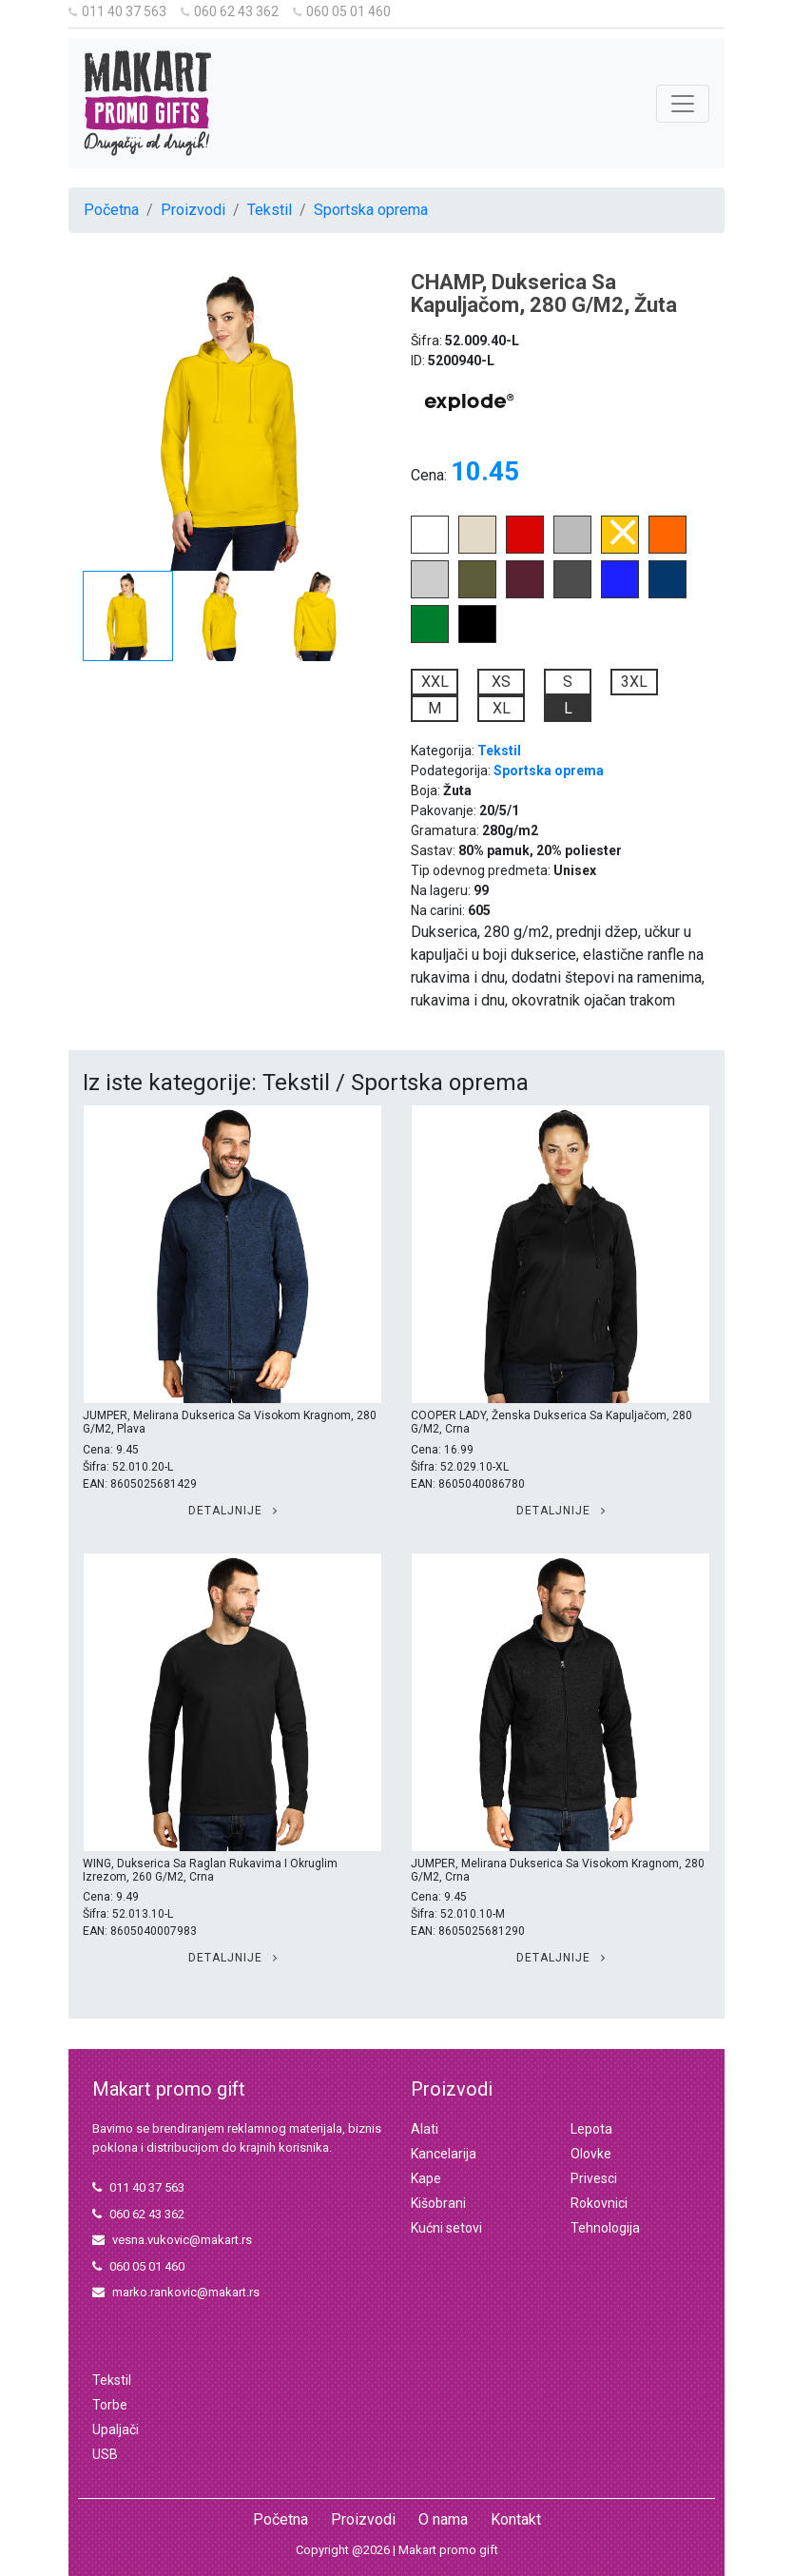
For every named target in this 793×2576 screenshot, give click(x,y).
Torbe (109, 2404)
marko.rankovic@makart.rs (176, 2292)
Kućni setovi (446, 2227)
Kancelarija (443, 2153)
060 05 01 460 (342, 11)
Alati (424, 2129)
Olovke (591, 2153)
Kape (426, 2178)
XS (501, 682)
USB (105, 2454)
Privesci (594, 2178)
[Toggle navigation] (682, 104)
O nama (443, 2519)
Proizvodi (193, 210)
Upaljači (115, 2429)
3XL (634, 682)
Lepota (591, 2129)
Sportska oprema (371, 210)
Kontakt (516, 2519)
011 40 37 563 (117, 11)
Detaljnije (233, 1510)
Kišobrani (438, 2203)
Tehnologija (605, 2227)
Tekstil (269, 210)
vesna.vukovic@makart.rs (172, 2240)
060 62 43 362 (230, 11)
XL (502, 708)
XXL (435, 682)
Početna (111, 210)
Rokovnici (599, 2203)
